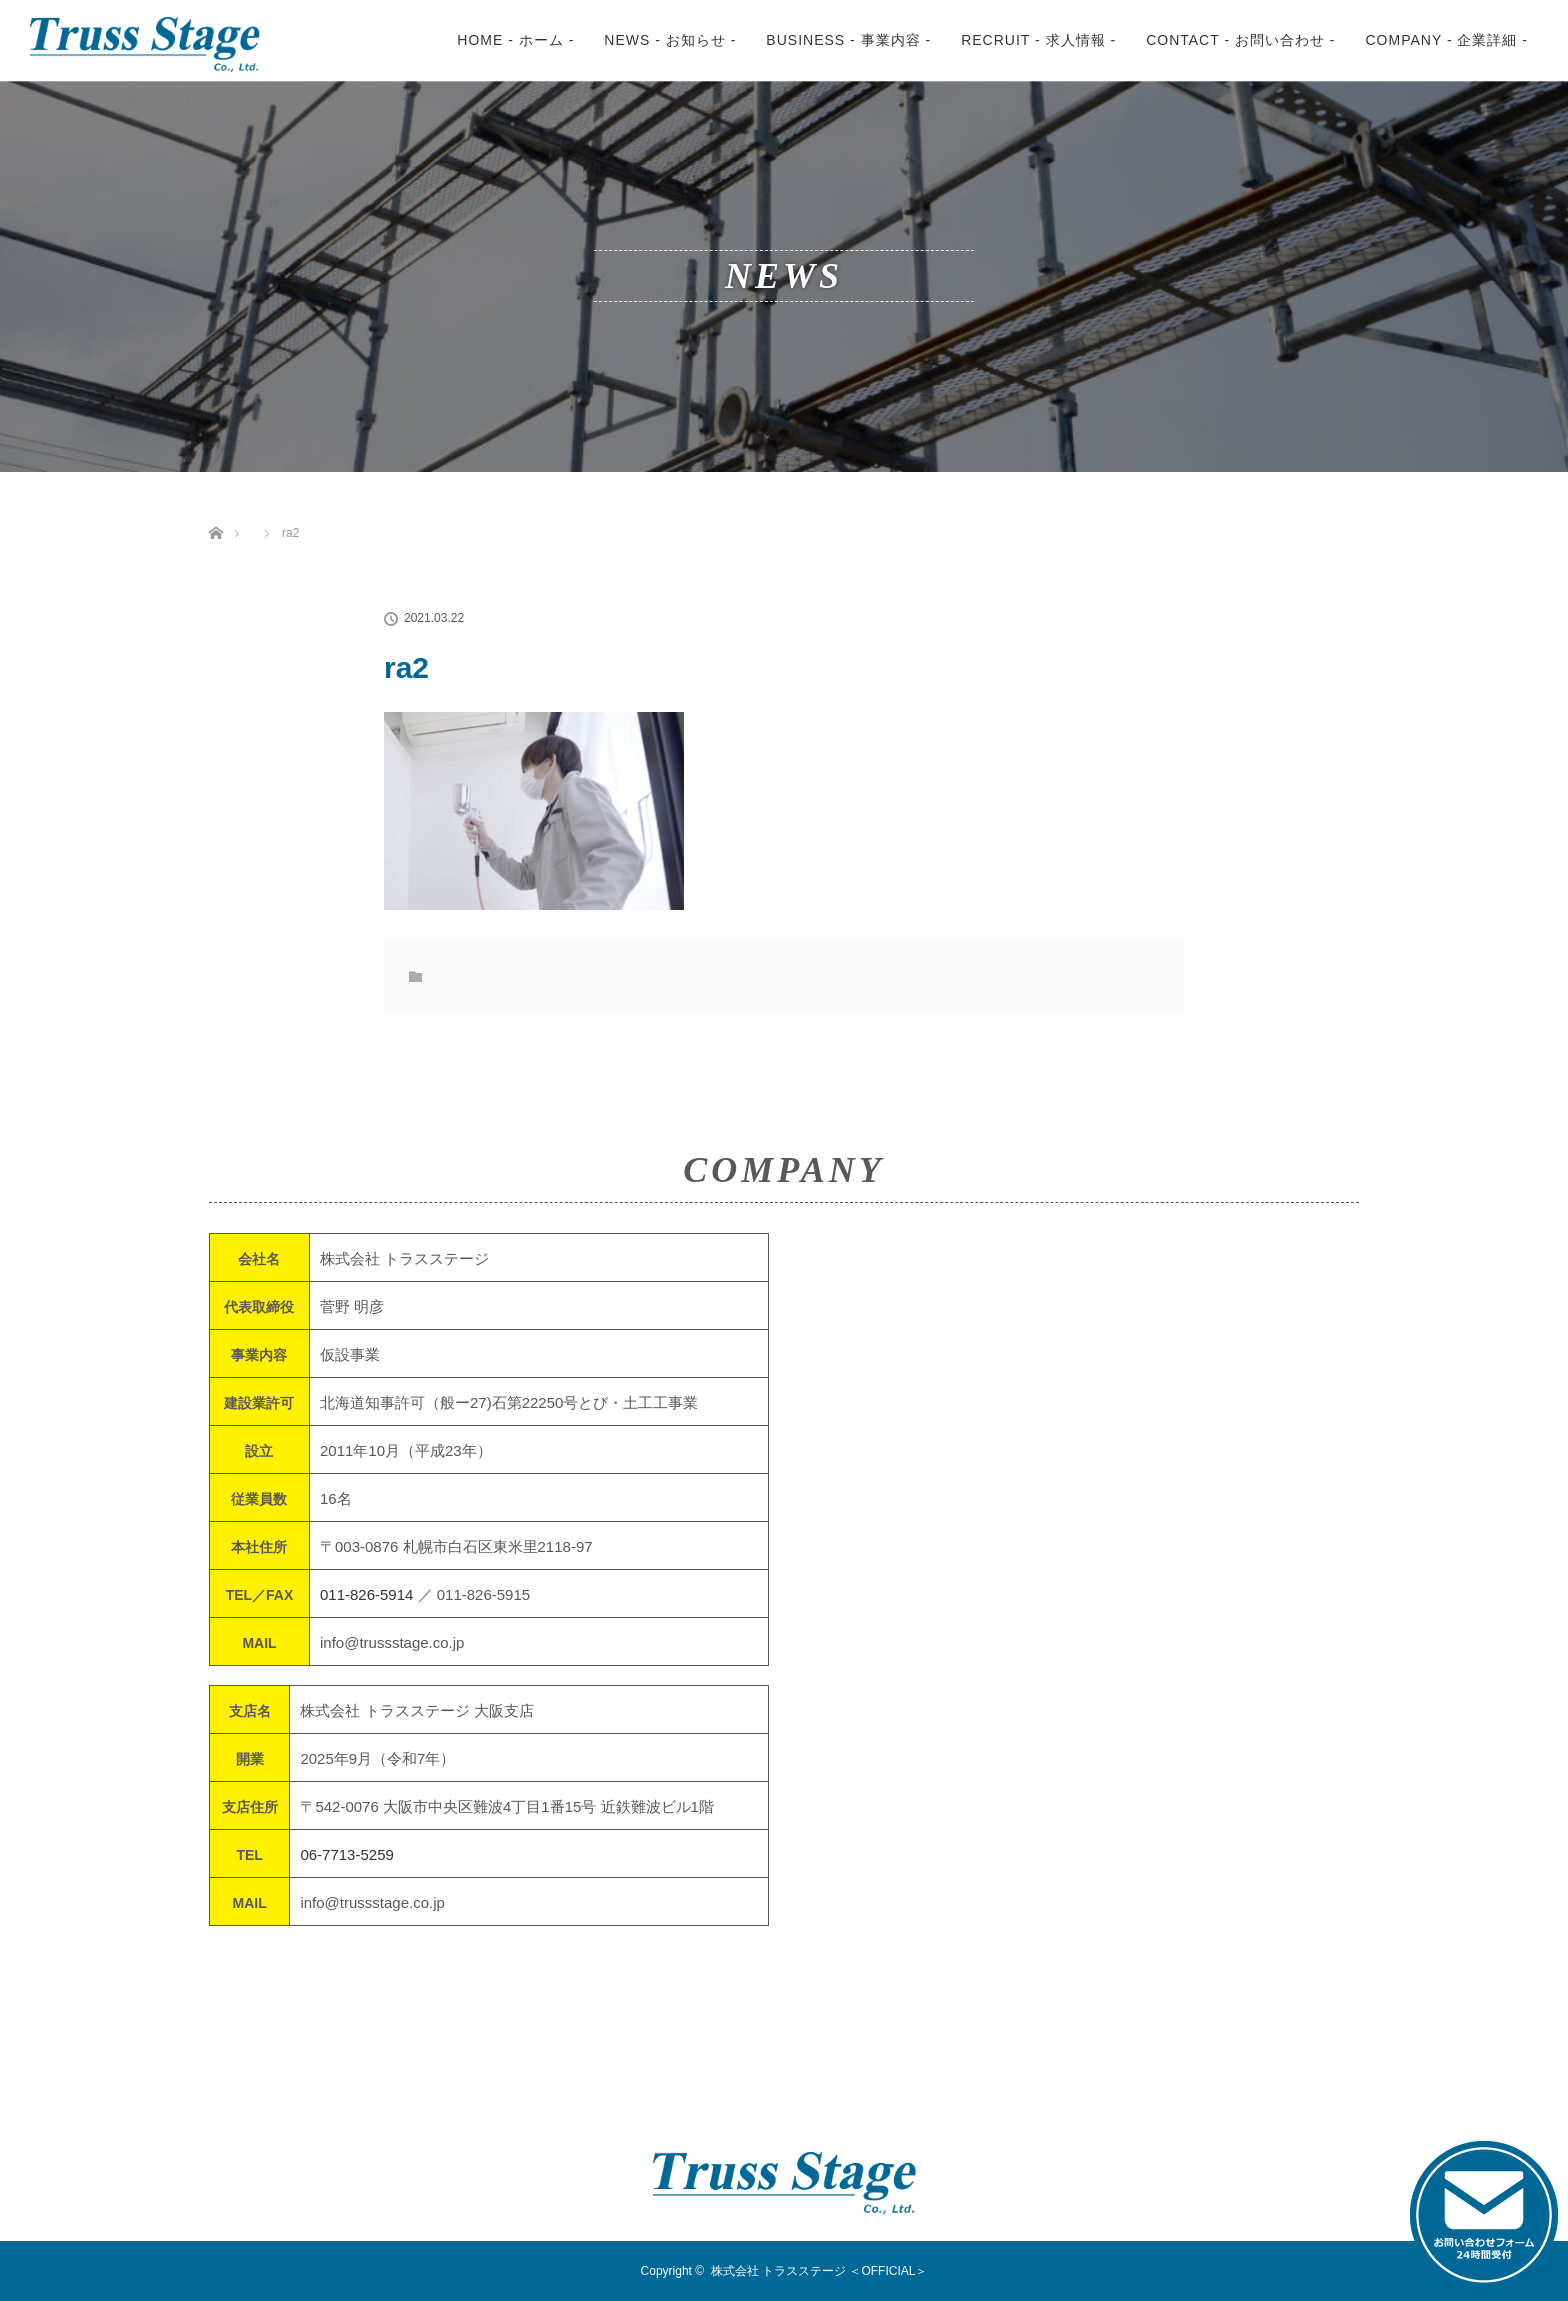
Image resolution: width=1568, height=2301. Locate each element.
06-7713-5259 (346, 1854)
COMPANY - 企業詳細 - (1447, 40)
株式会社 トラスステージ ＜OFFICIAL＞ (819, 2271)
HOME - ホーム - (515, 40)
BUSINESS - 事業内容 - (848, 40)
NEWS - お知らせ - (670, 40)
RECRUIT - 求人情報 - (1038, 40)
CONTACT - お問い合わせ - (1240, 40)
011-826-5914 (366, 1594)
